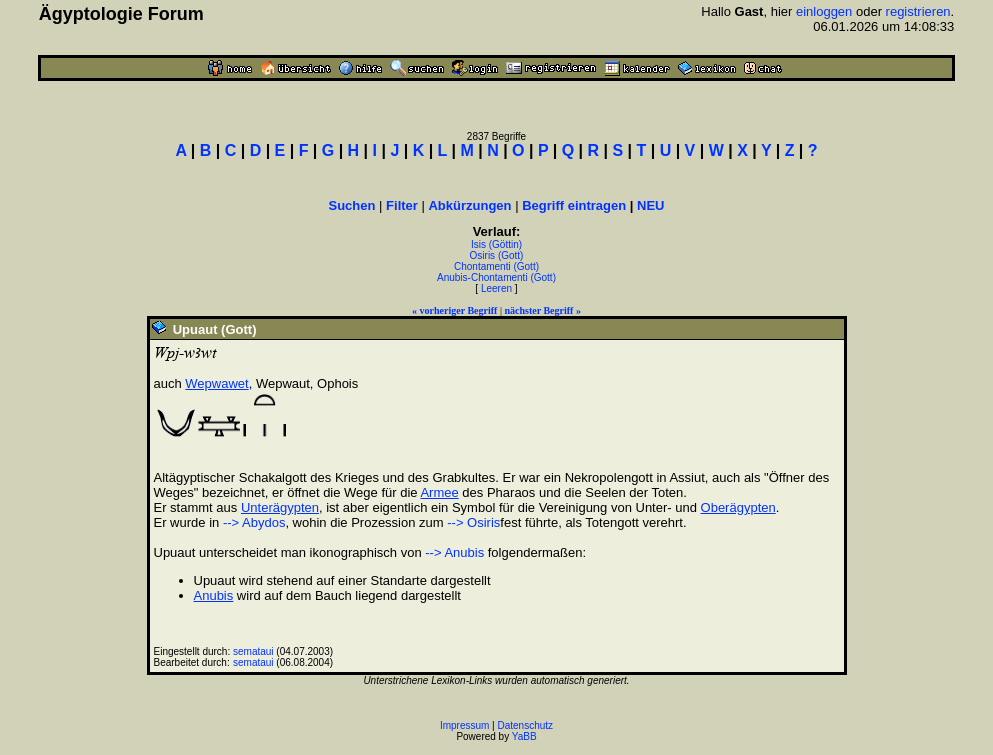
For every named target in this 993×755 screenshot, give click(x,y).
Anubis (214, 595)
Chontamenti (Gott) (496, 266)
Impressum (464, 725)
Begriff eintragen (574, 205)
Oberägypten (738, 507)
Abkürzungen (469, 205)
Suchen (352, 205)
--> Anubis (454, 552)
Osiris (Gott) (497, 255)
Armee (439, 492)
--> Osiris (473, 522)
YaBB (524, 736)
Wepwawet (216, 383)
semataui (253, 651)
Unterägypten (280, 507)
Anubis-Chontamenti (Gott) (496, 277)
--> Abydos (254, 522)
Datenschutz (526, 725)
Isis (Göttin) (496, 244)
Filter (402, 205)
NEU (650, 205)
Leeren (496, 288)
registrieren (918, 11)
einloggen (824, 11)
